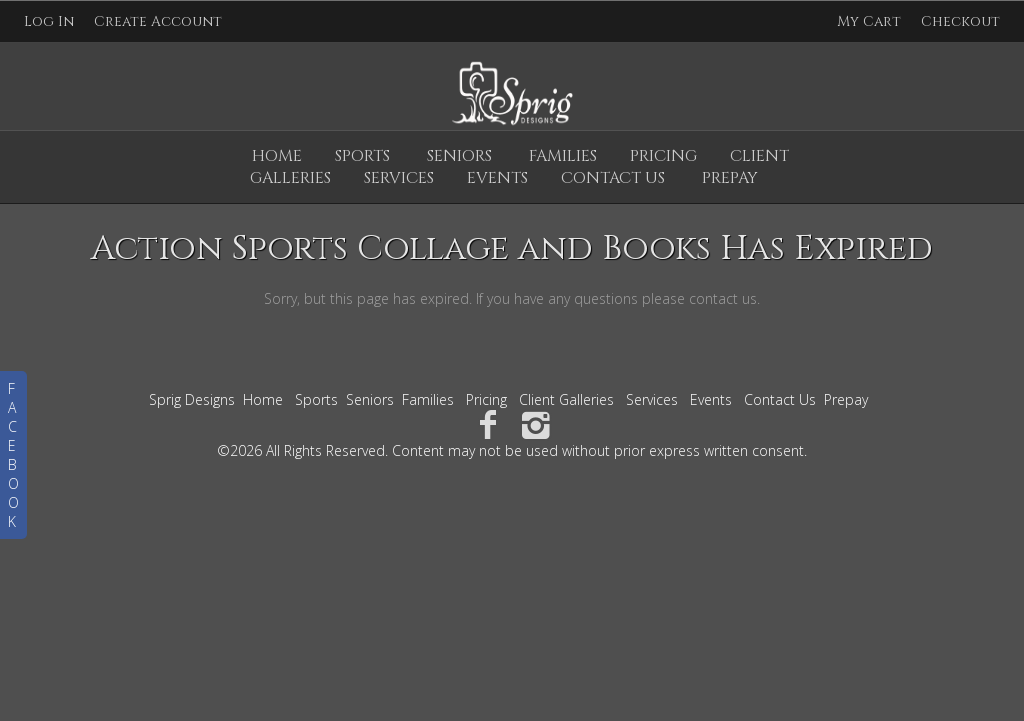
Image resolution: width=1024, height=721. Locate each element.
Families (563, 156)
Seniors (459, 156)
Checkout (960, 21)
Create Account (158, 21)
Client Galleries (566, 399)
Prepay (846, 399)
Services (652, 399)
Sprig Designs (192, 399)
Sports (362, 156)
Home (277, 156)
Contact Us (780, 399)
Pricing (663, 156)
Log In (49, 21)
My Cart (871, 21)
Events (711, 399)
